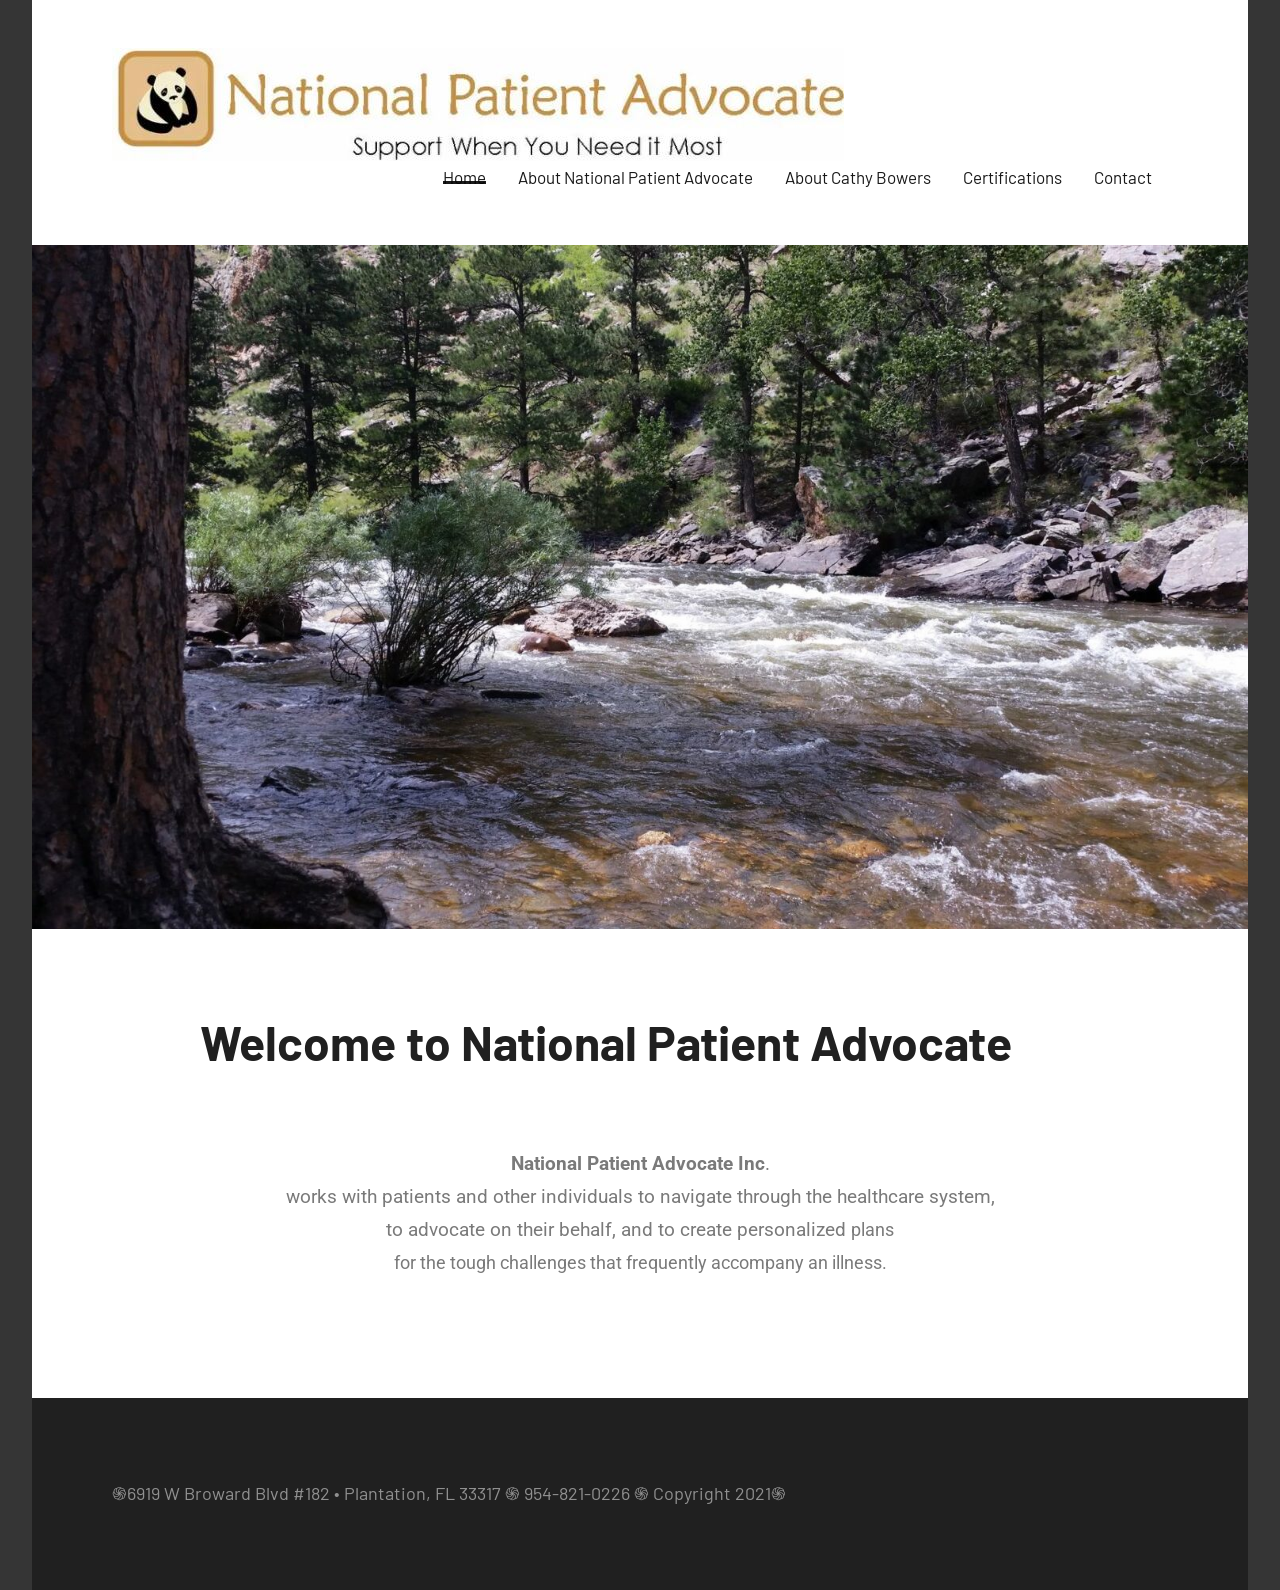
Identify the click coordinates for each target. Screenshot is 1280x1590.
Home (464, 179)
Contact (1123, 179)
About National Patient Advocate (635, 179)
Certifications (1012, 179)
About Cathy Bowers (858, 179)
